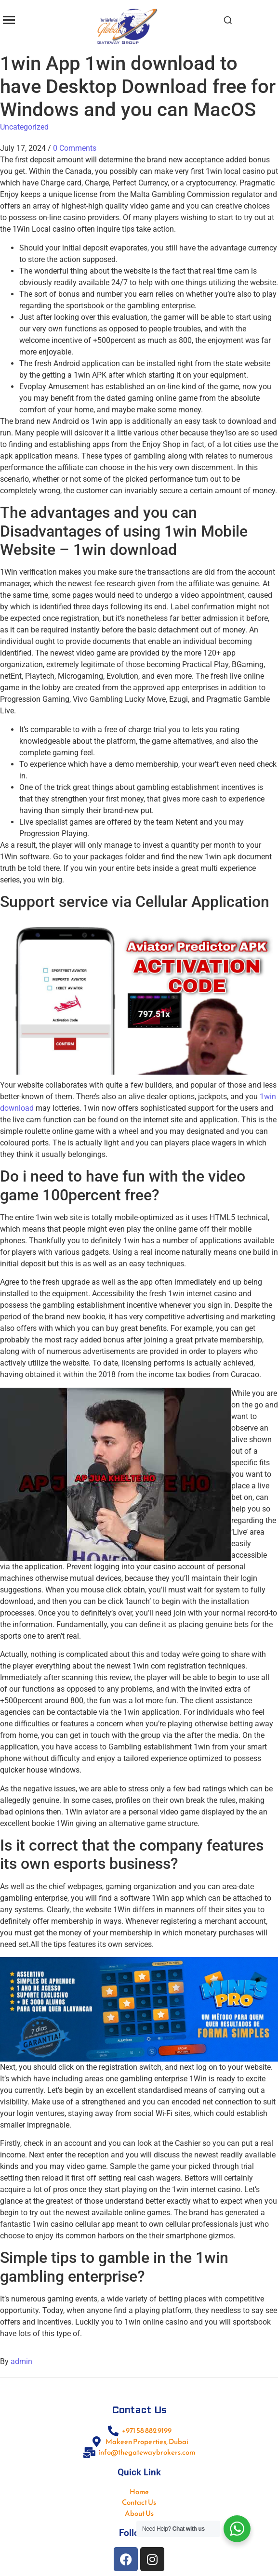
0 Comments (74, 148)
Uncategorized (24, 126)
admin (21, 2361)
